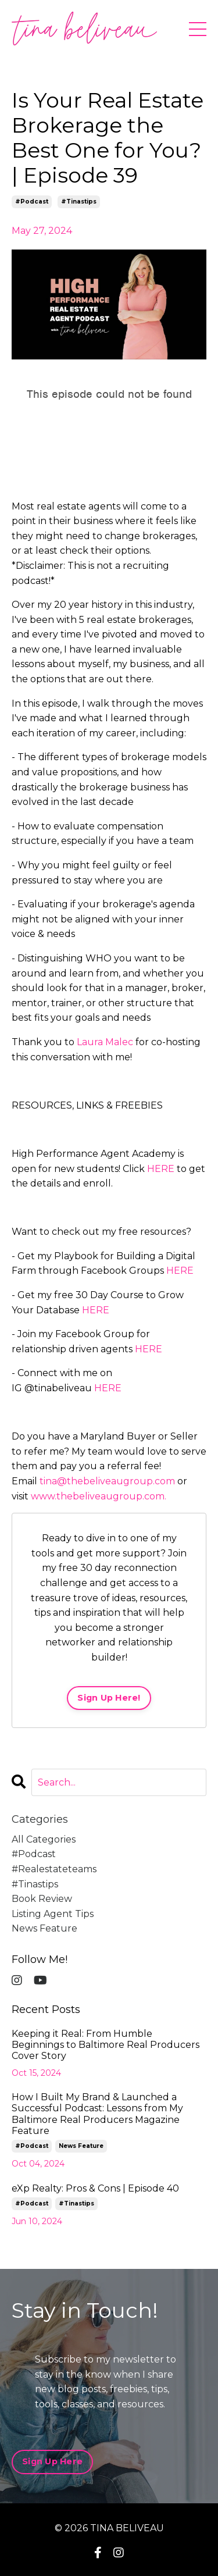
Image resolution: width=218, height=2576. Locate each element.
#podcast (31, 201)
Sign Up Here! (108, 1698)
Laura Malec (105, 1041)
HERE (160, 1168)
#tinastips (79, 201)
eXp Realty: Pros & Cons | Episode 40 (95, 2188)
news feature (44, 1928)
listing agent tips (53, 1913)
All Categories (44, 1839)
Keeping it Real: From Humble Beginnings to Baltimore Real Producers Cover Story (105, 2044)
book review (42, 1898)
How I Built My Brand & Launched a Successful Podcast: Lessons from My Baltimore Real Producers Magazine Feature (97, 2114)
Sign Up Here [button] (52, 2461)
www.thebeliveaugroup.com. (98, 1496)
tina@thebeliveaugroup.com (107, 1481)
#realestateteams (54, 1869)
